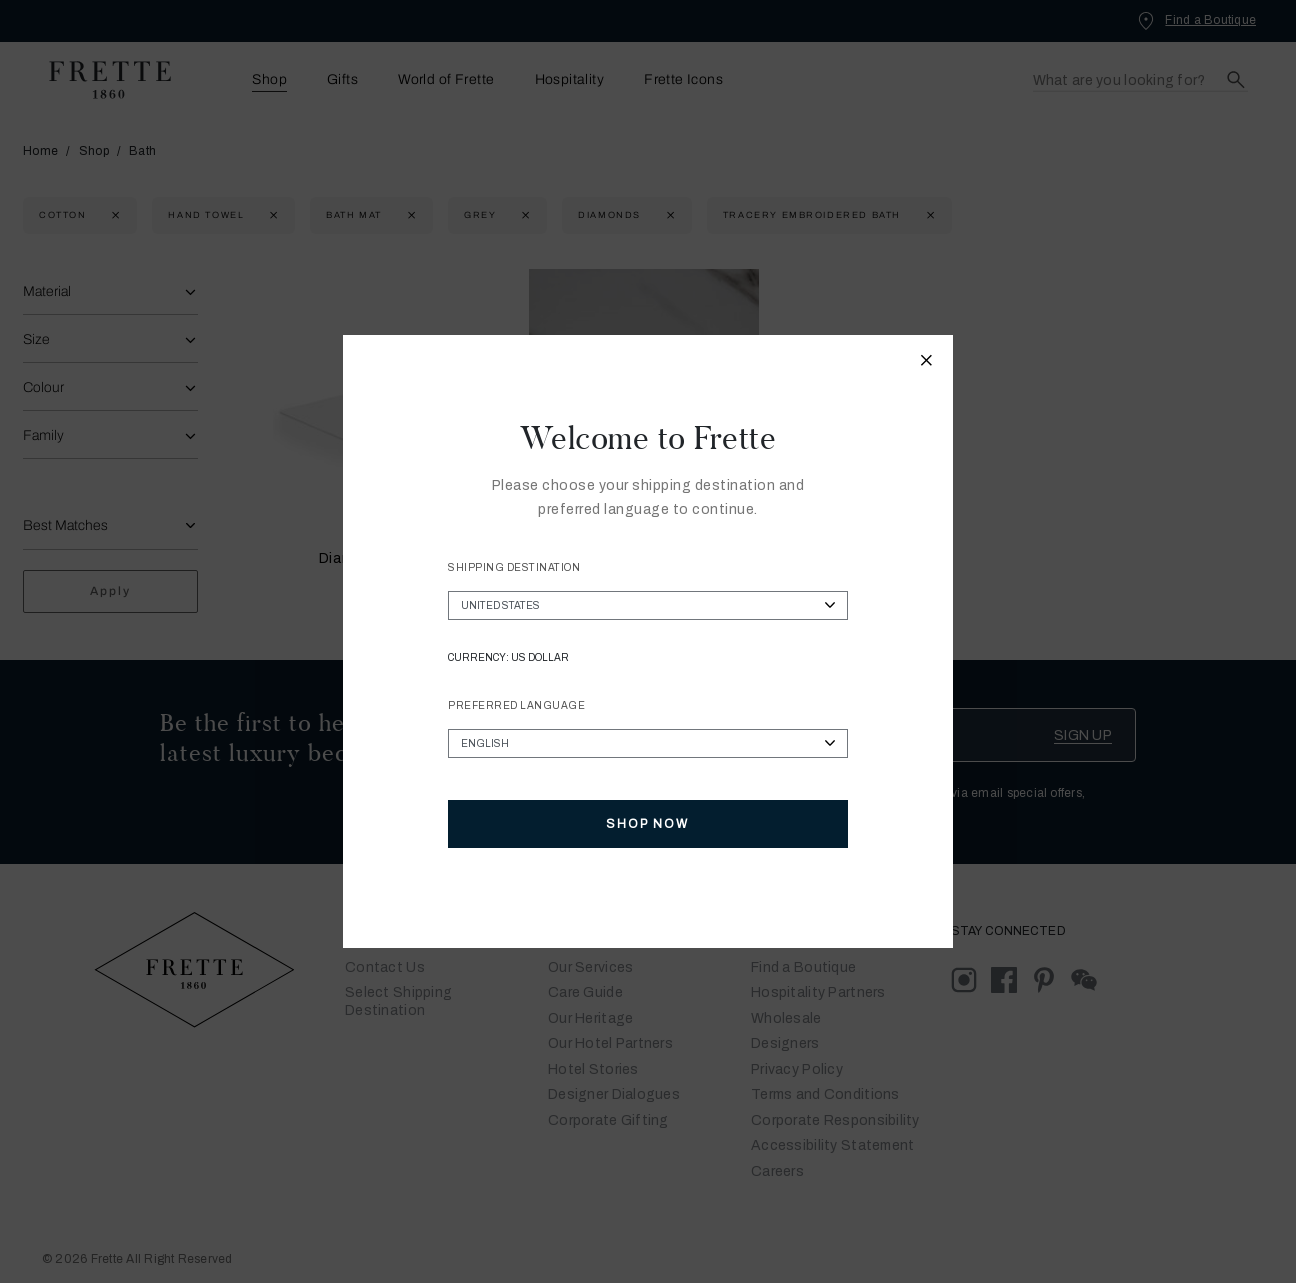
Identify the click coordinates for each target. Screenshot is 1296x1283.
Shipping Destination (514, 567)
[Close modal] (927, 363)
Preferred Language (516, 705)
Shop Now (647, 824)
